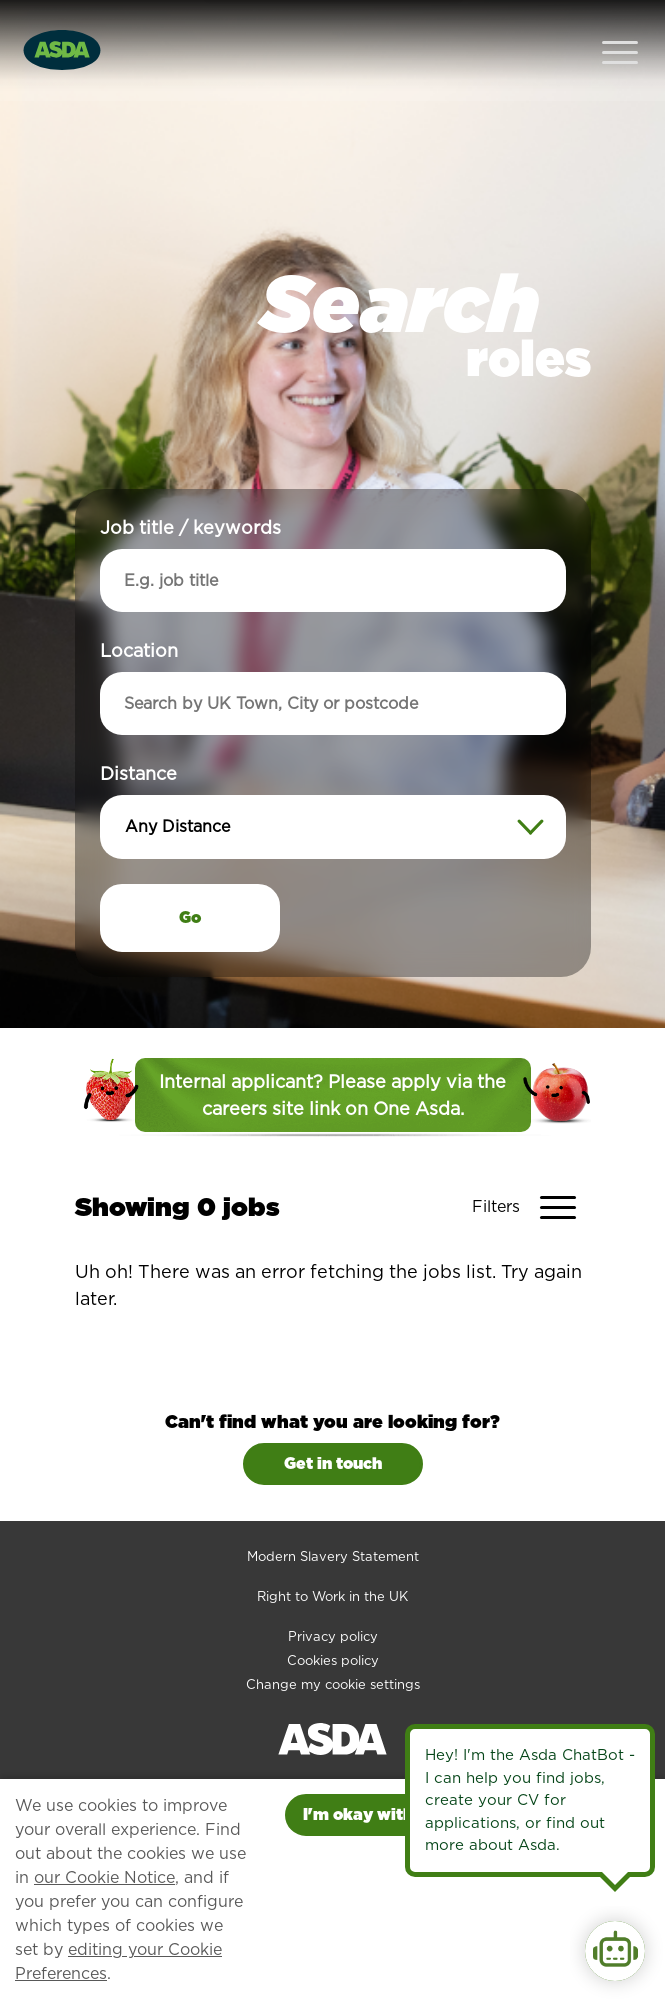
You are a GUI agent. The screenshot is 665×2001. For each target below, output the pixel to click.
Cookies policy (333, 1620)
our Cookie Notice (104, 1877)
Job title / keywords (190, 487)
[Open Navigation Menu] (620, 30)
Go (190, 877)
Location (139, 610)
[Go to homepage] (62, 28)
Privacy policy (333, 1596)
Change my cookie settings (333, 1644)
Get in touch (333, 1423)
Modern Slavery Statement (333, 1516)
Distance (138, 733)
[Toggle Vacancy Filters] (531, 1167)
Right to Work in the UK (332, 1556)
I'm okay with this (375, 1814)
